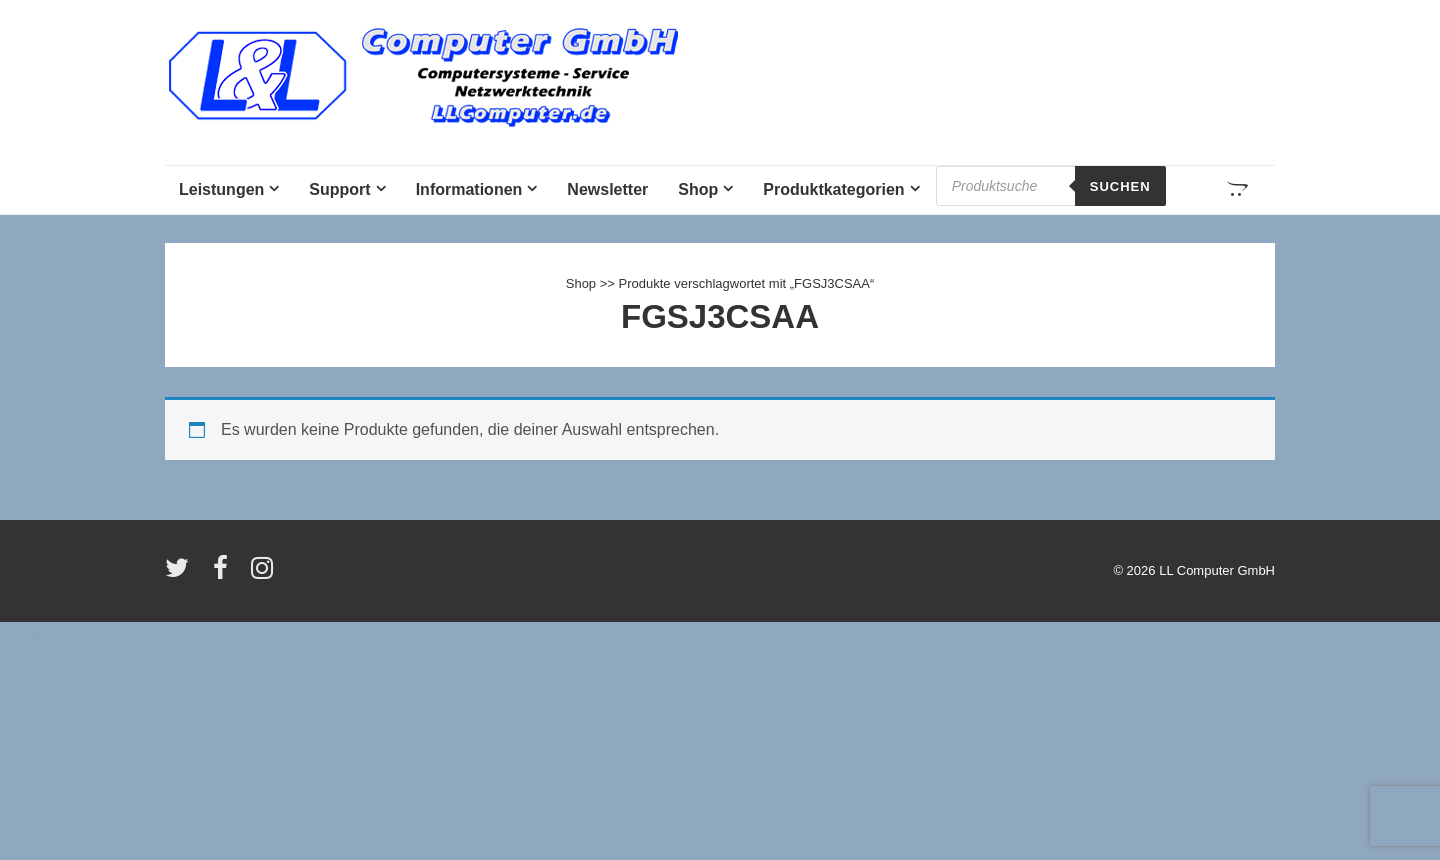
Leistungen (221, 189)
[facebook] (225, 574)
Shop (698, 189)
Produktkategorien (833, 189)
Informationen (469, 189)
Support (339, 189)
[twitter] (181, 574)
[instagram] (264, 574)
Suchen (1120, 186)
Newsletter (607, 189)
